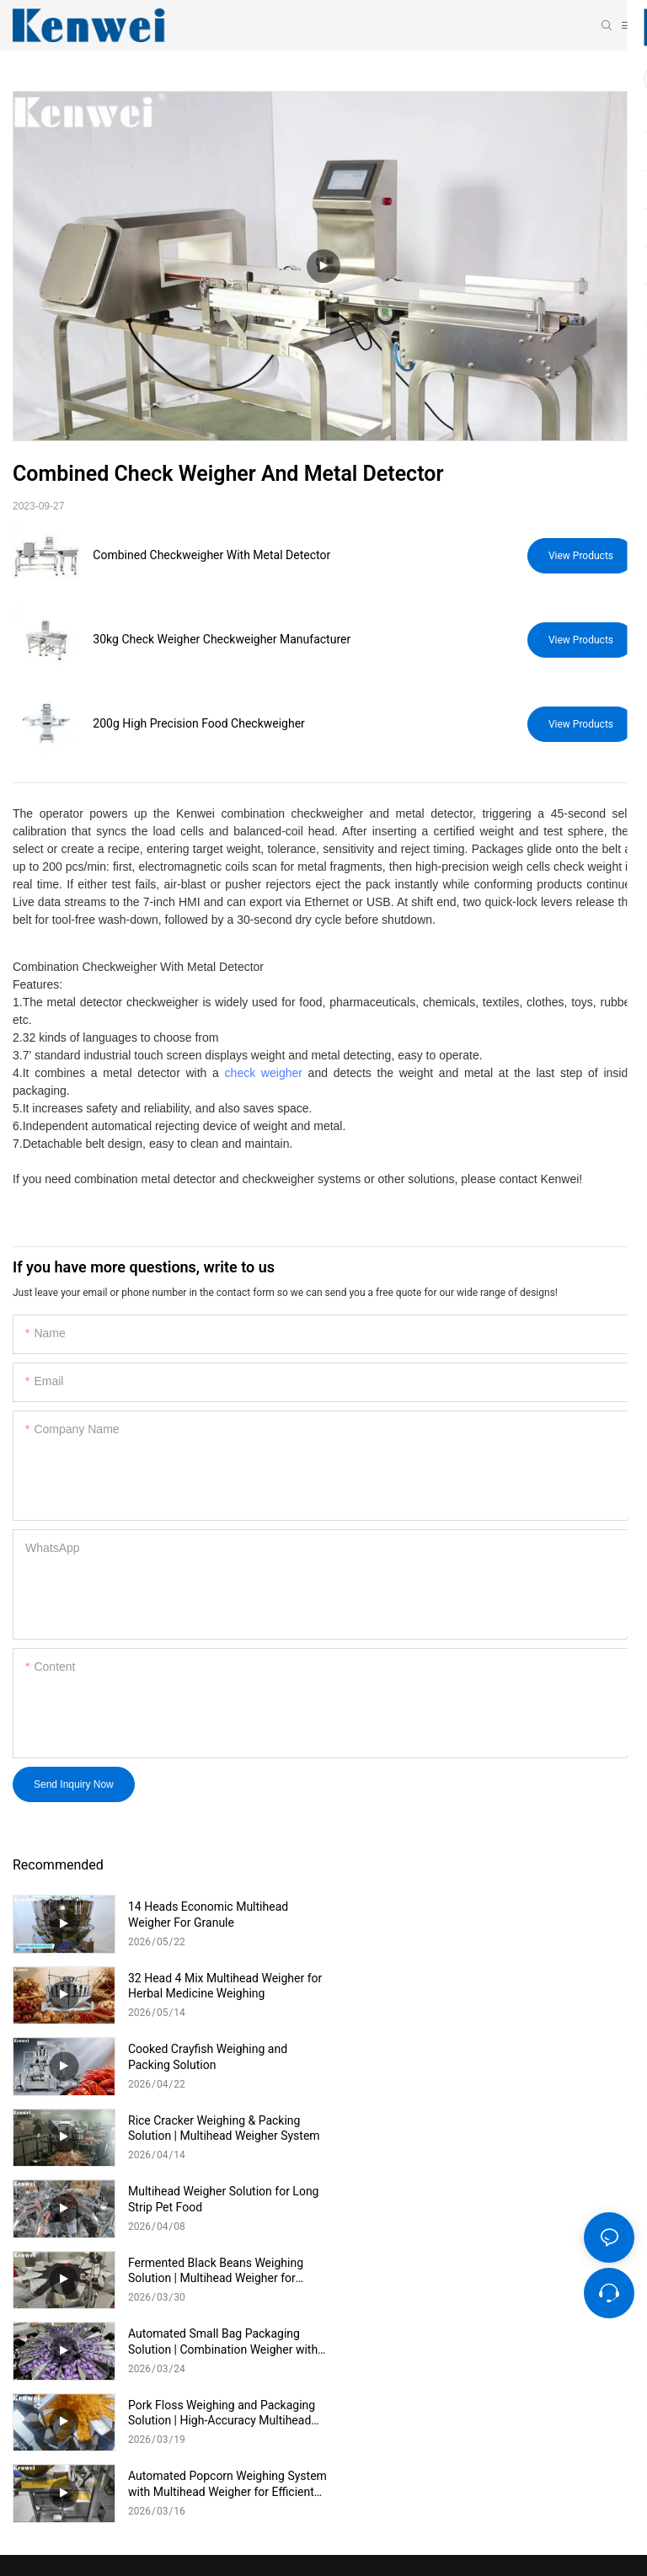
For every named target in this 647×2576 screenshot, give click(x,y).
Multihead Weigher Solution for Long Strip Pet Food (223, 2056)
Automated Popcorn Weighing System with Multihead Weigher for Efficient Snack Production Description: (219, 2199)
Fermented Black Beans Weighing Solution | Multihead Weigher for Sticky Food (526, 2057)
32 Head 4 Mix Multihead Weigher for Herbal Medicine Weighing (536, 1914)
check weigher (263, 1073)
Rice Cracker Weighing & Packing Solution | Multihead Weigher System (535, 1985)
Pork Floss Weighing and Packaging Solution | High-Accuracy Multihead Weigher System (532, 2128)
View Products (580, 556)
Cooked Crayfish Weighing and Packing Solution (207, 1985)
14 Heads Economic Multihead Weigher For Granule (208, 1914)
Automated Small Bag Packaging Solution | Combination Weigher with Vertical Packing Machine (223, 2128)
